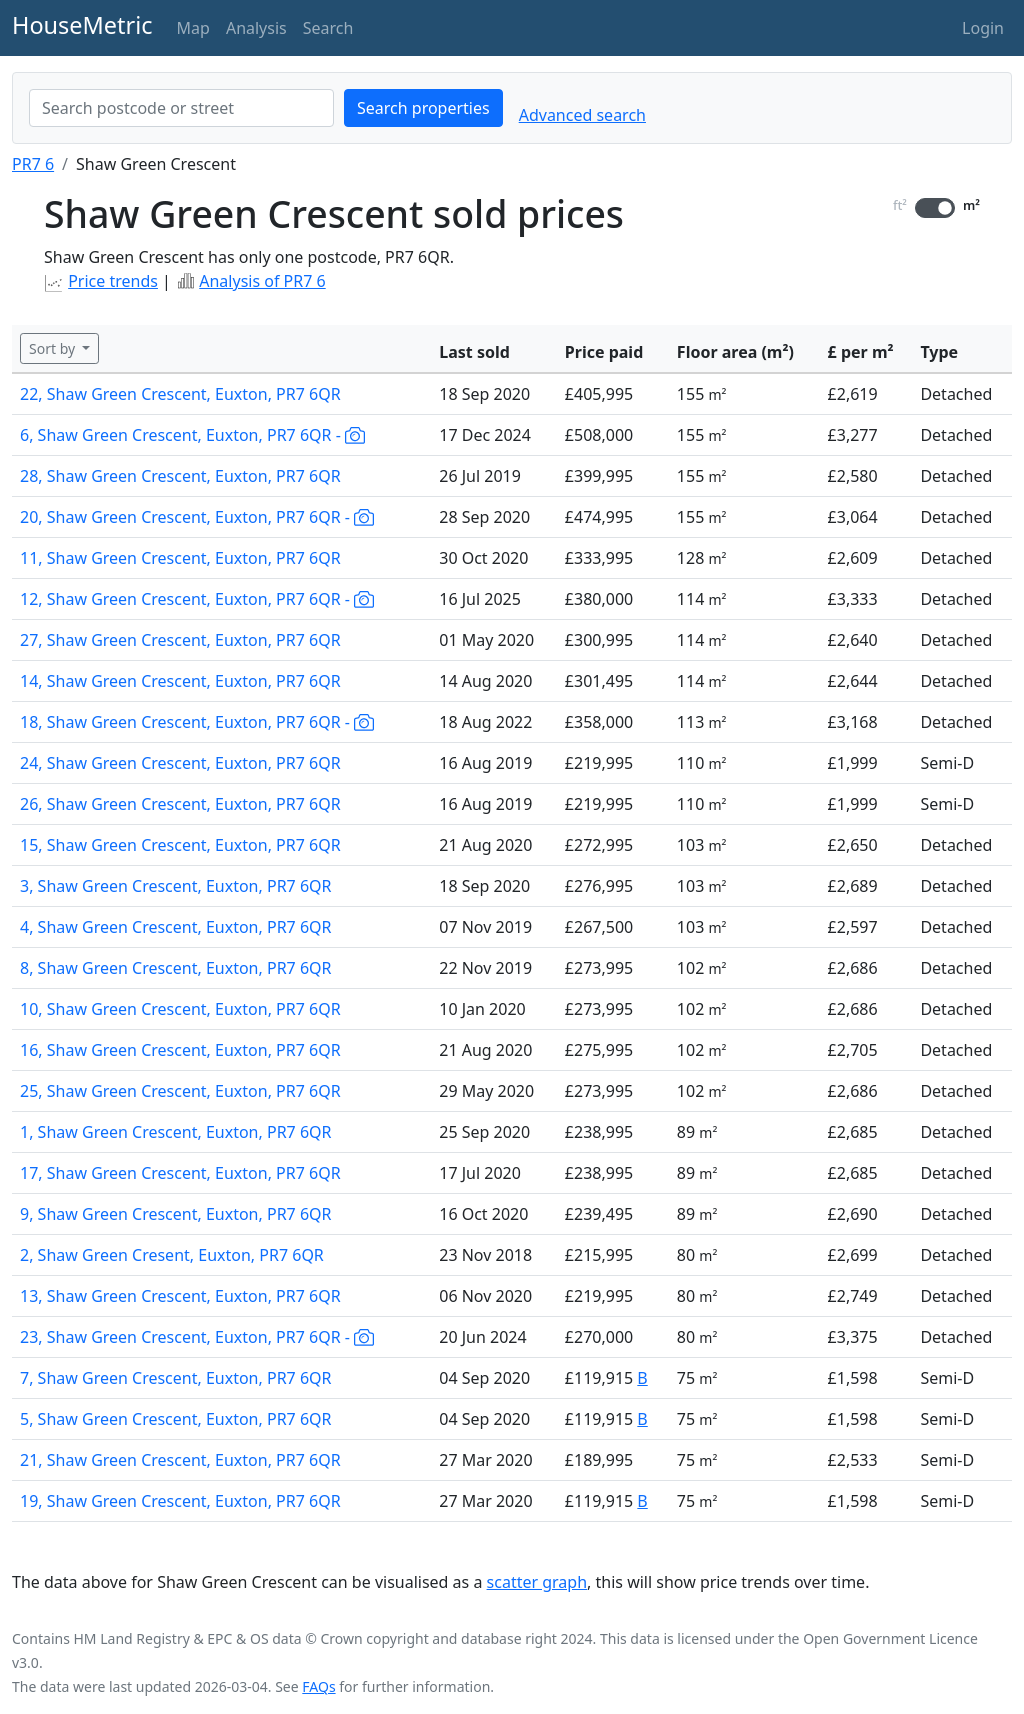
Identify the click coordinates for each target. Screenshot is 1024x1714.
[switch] (935, 208)
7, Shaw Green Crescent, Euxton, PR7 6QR (176, 1378)
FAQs (318, 1686)
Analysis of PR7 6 (262, 281)
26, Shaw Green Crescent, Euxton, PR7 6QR (180, 804)
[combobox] (181, 108)
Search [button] (328, 28)
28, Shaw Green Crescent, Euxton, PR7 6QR (180, 476)
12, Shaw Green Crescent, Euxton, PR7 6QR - (197, 599)
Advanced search (582, 115)
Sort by (54, 348)
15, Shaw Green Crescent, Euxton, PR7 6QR (180, 845)
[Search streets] (181, 108)
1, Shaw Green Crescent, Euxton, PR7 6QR (176, 1132)
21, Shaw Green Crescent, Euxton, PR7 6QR (180, 1460)
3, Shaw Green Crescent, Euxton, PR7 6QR (176, 886)
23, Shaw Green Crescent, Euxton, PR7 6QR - (197, 1337)
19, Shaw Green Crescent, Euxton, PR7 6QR (180, 1501)
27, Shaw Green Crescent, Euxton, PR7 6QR (180, 640)
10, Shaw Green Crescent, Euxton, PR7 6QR (180, 1009)
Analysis (256, 28)
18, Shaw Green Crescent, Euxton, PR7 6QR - (197, 722)
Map (193, 28)
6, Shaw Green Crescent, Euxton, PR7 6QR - (192, 435)
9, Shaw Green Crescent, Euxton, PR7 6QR (176, 1214)
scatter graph (537, 1582)
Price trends (113, 281)
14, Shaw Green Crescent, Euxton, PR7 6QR (180, 681)
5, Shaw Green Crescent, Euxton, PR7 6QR (176, 1419)
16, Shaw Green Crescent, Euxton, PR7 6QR (180, 1050)
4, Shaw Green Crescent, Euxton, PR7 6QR (176, 927)
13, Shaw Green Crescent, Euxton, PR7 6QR (180, 1296)
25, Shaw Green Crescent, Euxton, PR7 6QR (180, 1091)
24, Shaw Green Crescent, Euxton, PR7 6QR (180, 763)
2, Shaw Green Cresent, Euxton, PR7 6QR (172, 1255)
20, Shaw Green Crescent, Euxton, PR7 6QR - (197, 517)
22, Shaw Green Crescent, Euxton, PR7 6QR (180, 394)
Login (983, 28)
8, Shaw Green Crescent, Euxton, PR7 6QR (176, 968)
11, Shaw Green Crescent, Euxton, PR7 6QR (180, 558)
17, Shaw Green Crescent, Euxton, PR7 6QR (180, 1173)
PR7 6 (33, 164)
